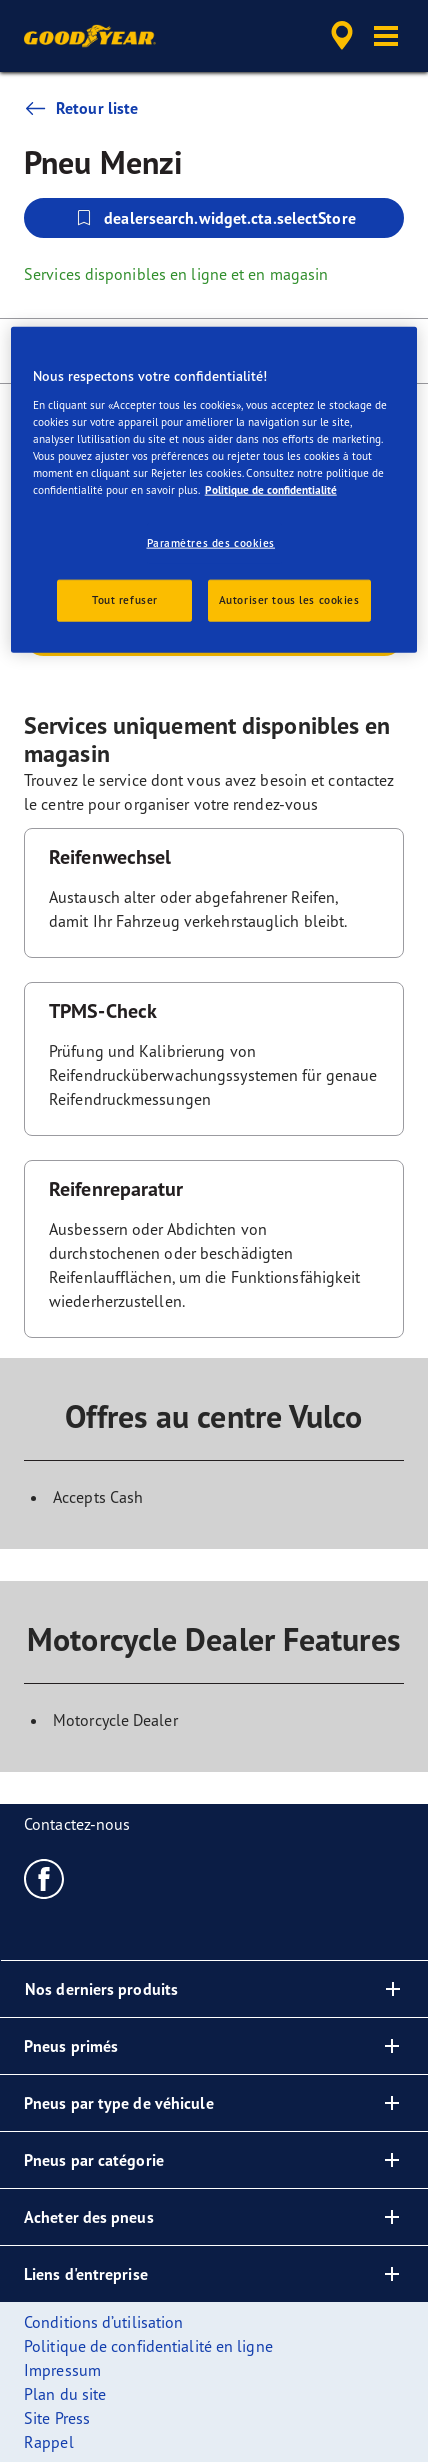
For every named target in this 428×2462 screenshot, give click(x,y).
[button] (386, 36)
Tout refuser (125, 600)
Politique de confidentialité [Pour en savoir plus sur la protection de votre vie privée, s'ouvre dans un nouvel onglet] (271, 490)
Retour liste (81, 108)
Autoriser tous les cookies (289, 600)
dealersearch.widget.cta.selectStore (214, 218)
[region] (214, 490)
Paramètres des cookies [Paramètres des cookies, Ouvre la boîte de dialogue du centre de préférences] (211, 543)
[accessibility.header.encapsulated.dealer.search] (342, 36)
